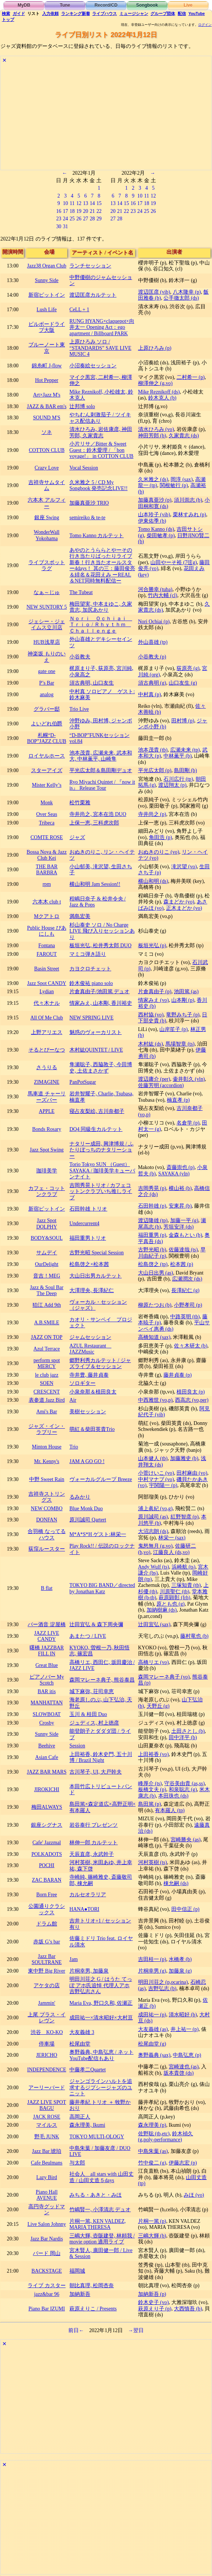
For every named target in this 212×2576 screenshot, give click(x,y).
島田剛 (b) (185, 770)
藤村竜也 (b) (194, 1636)
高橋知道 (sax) (154, 1337)
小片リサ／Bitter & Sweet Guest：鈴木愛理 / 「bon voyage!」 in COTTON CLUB (101, 450)
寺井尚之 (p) (152, 814)
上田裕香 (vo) (153, 1754)
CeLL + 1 (79, 309)
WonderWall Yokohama (47, 535)
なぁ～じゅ (47, 592)
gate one (46, 671)
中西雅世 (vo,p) (155, 1400)
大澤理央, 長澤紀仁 (91, 1290)
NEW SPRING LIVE (91, 1018)
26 (78, 218)
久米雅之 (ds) (153, 479)
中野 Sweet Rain (46, 1479)
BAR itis (47, 1691)
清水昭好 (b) (183, 2014)
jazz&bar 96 (46, 2294)
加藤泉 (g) (180, 1971)
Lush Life (47, 309)
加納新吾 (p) (152, 2294)
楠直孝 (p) (178, 1100)
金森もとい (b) (185, 1235)
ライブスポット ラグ (46, 566)
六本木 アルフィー (46, 503)
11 (72, 203)
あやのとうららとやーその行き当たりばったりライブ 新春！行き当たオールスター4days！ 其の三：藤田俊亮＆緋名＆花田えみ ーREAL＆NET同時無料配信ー (102, 565)
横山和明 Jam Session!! (94, 884)
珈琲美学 (46, 1171)
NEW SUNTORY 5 (46, 607)
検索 (6, 13)
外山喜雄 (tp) (153, 642)
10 (65, 203)
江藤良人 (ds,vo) (171, 1552)
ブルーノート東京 (46, 348)
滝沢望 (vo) (184, 866)
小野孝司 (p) (188, 1305)
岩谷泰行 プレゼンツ (93, 1825)
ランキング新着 (75, 13)
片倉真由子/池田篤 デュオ (99, 991)
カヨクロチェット (90, 969)
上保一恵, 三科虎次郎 (94, 823)
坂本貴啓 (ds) (178, 2073)
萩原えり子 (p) (154, 2309)
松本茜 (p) (181, 1264)
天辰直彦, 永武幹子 (91, 1854)
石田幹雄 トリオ (88, 1209)
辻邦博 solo (82, 406)
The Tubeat (81, 592)
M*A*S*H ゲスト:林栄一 (97, 1534)
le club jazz (47, 1375)
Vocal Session (83, 468)
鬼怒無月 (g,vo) (155, 1546)
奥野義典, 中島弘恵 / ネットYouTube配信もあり (101, 2055)
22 (99, 211)
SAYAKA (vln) (174, 1174)
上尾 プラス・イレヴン (46, 2018)
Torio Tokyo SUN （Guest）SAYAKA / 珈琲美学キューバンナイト (102, 1171)
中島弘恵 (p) (187, 2055)
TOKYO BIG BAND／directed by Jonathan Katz (102, 1588)
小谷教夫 (79, 657)
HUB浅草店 (47, 642)
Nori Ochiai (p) (154, 621)
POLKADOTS (46, 1854)
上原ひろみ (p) (154, 348)
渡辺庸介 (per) (154, 1079)
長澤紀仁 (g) (185, 1290)
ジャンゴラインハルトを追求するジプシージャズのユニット (100, 2087)
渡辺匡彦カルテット (92, 295)
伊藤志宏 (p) (183, 2163)
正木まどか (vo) (184, 908)
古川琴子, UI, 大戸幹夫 (95, 1772)
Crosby (46, 1723)
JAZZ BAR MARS (46, 1772)
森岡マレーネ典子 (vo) (164, 1677)
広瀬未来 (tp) (185, 750)
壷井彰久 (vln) (189, 1079)
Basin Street (46, 969)
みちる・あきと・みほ (95, 2195)
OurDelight (47, 1264)
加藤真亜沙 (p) (154, 500)
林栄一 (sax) (172, 1538)
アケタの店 (47, 1985)
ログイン (205, 25)
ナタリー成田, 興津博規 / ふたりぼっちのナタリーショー (101, 1150)
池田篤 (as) (186, 991)
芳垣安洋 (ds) (178, 1227)
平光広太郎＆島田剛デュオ (100, 770)
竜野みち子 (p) (182, 1015)
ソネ (46, 432)
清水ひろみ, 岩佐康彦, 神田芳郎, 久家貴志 (100, 432)
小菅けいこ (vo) (156, 1473)
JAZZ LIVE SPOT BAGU (46, 2105)
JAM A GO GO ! (87, 1461)
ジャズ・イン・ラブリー (46, 1429)
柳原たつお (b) (154, 1305)
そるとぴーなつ (46, 1050)
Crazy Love (47, 468)
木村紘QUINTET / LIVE (96, 1050)
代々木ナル (47, 1003)
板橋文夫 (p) (152, 1789)
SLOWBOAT (47, 1714)
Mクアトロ (46, 916)
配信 (182, 13)
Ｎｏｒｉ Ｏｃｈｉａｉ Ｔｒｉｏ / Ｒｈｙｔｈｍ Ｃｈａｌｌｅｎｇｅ (100, 625)
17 (65, 211)
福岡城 (77, 2271)
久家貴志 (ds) (184, 435)
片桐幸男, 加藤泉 (89, 1971)
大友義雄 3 (81, 2032)
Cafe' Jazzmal (46, 1842)
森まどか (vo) (178, 902)
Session (77, 1746)
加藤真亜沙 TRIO (89, 503)
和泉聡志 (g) (183, 1789)
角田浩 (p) (160, 837)
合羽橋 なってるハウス (46, 1535)
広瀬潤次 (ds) (187, 1279)
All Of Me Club (46, 1018)
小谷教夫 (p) (152, 657)
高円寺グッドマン (46, 2210)
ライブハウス (104, 13)
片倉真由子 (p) (154, 991)
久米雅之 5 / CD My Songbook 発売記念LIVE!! (98, 486)
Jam (73, 1959)
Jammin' (46, 2003)
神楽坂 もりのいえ (46, 657)
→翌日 (136, 2330)
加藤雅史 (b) (184, 1458)
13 (85, 203)
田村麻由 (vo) (192, 1473)
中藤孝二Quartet (87, 2069)
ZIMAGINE (46, 1082)
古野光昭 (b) (152, 1249)
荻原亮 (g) (188, 668)
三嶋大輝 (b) (152, 2236)
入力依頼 (50, 13)
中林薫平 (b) (177, 756)
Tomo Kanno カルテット (96, 535)
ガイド (19, 13)
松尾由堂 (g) (152, 2044)
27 (85, 218)
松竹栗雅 (79, 802)
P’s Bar (46, 683)
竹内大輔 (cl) (162, 595)
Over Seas (46, 814)
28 (92, 218)
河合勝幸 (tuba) (155, 589)
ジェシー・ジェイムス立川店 (46, 625)
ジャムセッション (90, 1337)
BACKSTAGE (46, 2271)
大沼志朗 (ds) (153, 1531)
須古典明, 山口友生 (91, 683)
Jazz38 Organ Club (46, 266)
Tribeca (46, 823)
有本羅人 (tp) (169, 1810)
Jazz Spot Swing (47, 1150)
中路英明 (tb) (185, 1316)
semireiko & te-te (87, 517)
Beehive (46, 1746)
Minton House (46, 1447)
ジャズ (77, 837)
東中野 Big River (46, 1971)
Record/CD (106, 5)
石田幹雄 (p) (152, 1206)
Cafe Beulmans (46, 2163)
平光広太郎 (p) (154, 770)
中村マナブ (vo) (156, 1479)
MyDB (24, 5)
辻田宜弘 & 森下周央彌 (96, 1624)
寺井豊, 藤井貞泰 (89, 1375)
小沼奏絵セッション (92, 365)
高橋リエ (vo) (153, 1662)
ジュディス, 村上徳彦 (94, 1723)
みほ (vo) (194, 2195)
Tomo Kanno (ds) (156, 529)
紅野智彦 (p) (185, 1517)
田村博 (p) (182, 720)
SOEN (46, 1383)
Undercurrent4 (84, 1223)
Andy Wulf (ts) (153, 1567)
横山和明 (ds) (153, 881)
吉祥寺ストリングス (46, 1497)
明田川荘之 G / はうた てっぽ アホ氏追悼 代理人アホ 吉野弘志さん (100, 1985)
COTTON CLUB (47, 450)
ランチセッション (90, 266)
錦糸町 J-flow (47, 365)
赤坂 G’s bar (46, 1942)
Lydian (47, 991)
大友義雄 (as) (153, 2029)
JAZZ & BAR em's (46, 406)
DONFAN (46, 1520)
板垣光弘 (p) (152, 945)
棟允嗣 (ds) (175, 1883)
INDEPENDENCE (46, 2069)
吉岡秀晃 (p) (152, 1188)
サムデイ (46, 1252)
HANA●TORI (84, 1909)
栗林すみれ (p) (189, 514)
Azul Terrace (47, 1349)
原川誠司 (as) (153, 1517)
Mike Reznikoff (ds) (159, 392)
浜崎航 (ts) (184, 1567)
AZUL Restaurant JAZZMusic (90, 1349)
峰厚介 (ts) (150, 1783)
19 (78, 211)
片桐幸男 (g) (152, 1971)
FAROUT (47, 954)
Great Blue (46, 1665)
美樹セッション (87, 1411)
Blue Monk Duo (86, 1508)
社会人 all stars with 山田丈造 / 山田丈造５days (101, 2177)
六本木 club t (46, 902)
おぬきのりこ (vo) (158, 852)
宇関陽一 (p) (163, 1485)
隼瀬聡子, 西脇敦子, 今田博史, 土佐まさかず (100, 1068)
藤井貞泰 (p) (177, 1375)
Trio (73, 1447)
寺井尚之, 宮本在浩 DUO (97, 814)
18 (72, 211)
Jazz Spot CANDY (46, 983)
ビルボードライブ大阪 (46, 327)
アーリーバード (46, 2087)
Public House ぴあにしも (46, 931)
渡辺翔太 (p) (172, 785)
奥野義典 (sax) (154, 2055)
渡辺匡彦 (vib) (154, 292)
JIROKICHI (46, 1789)
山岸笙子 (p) (173, 1029)
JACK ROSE (46, 2117)
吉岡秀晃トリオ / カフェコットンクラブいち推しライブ (100, 1191)
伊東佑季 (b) (152, 521)
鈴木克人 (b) (162, 398)
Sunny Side (47, 280)
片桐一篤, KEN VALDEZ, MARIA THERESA (97, 2224)
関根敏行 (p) (174, 485)
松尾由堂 (79, 2044)
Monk (47, 802)
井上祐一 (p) (185, 2029)
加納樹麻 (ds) (162, 1610)
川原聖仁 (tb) (174, 1591)
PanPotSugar (82, 1082)
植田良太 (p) (191, 1392)
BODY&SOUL (47, 1238)
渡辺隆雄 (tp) (153, 1220)
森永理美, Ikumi (87, 2125)
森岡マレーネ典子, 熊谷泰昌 (102, 1680)
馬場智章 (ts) (179, 1044)
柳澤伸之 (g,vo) (155, 383)
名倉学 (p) (188, 1123)
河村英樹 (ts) (152, 1862)
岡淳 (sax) (182, 479)
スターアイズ (46, 770)
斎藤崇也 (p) (180, 1167)
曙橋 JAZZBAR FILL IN (46, 1651)
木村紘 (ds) (150, 1044)
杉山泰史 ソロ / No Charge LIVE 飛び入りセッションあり (102, 931)
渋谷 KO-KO (47, 2032)
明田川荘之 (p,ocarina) (163, 1982)
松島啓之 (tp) (153, 1264)
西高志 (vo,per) (191, 1400)
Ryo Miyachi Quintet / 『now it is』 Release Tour (102, 785)
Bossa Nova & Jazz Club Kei (46, 855)
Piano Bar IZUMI (46, 2309)
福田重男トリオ (87, 1238)
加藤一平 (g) (184, 1220)
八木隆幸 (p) (187, 292)
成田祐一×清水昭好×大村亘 (101, 2017)
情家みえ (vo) (153, 1000)
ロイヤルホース (46, 756)
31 (65, 226)
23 (58, 218)
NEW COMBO (47, 1508)
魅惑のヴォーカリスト (95, 1032)
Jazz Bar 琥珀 (46, 2151)
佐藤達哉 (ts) (183, 1249)
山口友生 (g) (183, 683)
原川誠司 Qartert (87, 1520)
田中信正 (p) (185, 1909)
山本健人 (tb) (153, 1458)
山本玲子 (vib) (154, 514)
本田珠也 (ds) (173, 1796)
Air (72, 1400)
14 (92, 203)
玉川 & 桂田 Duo (88, 1714)
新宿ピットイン (46, 295)
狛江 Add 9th (46, 1305)
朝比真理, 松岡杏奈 (91, 2285)
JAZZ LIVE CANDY (46, 1636)
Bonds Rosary (46, 1129)
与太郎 (77, 2163)
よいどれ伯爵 (46, 723)
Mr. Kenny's (46, 1461)
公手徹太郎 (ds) (181, 298)
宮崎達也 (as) (184, 2066)
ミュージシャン (133, 13)
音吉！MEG (46, 1276)
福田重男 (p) (152, 1235)
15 (99, 203)
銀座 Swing (46, 517)
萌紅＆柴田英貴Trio (92, 1429)
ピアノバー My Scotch (46, 1680)
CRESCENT (47, 1392)
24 (65, 218)
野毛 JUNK (46, 2136)
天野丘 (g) (158, 1706)
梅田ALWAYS (46, 1807)
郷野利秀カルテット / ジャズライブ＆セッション (100, 1364)
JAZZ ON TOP (46, 1337)
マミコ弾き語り (87, 954)
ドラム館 (46, 1924)
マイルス (46, 2125)
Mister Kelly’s (46, 785)
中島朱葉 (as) (153, 2151)
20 (85, 211)
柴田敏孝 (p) (161, 535)
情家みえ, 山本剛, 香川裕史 (100, 1003)
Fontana (46, 945)
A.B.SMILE (46, 1322)
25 (72, 218)
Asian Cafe (46, 1757)
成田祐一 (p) (152, 2014)
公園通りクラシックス (46, 1909)
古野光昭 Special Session (96, 1252)
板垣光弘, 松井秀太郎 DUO (100, 945)
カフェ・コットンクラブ (46, 1191)
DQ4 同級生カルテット (95, 1129)
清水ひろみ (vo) (156, 429)
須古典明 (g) (152, 683)
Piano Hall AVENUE (46, 2195)
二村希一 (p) (191, 377)
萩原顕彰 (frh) (174, 1597)
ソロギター (82, 1383)
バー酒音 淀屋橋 (46, 1624)
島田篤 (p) (149, 1804)
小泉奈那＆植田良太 (92, 1392)
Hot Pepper (46, 380)
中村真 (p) (149, 694)
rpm (47, 884)
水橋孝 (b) (180, 1959)
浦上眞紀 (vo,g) (155, 1508)
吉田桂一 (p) (152, 1959)
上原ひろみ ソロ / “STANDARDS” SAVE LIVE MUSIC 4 (100, 348)
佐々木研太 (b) (190, 1346)
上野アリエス (46, 1032)
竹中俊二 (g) (152, 2163)
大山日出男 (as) (155, 1273)
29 (99, 218)
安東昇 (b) (180, 1206)
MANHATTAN (47, 1702)
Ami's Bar (46, 1411)
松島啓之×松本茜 (89, 1264)
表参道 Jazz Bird (47, 1400)
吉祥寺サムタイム (46, 486)
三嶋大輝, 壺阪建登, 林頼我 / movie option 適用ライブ (102, 2239)
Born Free (46, 1894)
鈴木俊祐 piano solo (91, 983)
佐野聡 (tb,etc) (154, 2133)
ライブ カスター (46, 2285)
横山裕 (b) (180, 1188)
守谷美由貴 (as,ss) (184, 1783)
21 (92, 211)
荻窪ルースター (46, 1549)
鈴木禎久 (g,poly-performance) (165, 2137)
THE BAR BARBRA (46, 870)
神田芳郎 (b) (152, 435)
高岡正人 (79, 2117)
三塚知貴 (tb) (186, 1585)
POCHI (46, 1865)
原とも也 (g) (170, 1604)
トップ (8, 19)
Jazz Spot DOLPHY (46, 1224)
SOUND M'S (46, 417)
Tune (65, 5)
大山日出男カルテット (95, 1276)
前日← (76, 2330)
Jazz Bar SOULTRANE (47, 1959)
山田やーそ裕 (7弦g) (173, 562)
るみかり (79, 1497)
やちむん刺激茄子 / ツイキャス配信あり (100, 418)
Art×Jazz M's (46, 395)
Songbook (147, 5)
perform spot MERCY (47, 1364)
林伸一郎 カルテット (93, 1842)
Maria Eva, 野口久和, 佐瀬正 (100, 2003)
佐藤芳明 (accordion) (161, 1085)
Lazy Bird (46, 2177)
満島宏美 (79, 916)
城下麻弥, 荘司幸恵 (91, 1691)
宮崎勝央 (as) (185, 1839)
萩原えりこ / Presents (93, 2309)
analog (47, 694)
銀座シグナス (46, 1825)
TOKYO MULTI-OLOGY (96, 2136)
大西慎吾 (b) (188, 2309)
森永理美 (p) (152, 2125)
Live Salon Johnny (46, 2224)
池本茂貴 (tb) (153, 750)
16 (58, 211)
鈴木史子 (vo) (153, 2302)
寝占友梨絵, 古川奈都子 (96, 1111)
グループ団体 (162, 13)
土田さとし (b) (188, 1731)
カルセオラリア (87, 1894)
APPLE (46, 1111)
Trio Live (79, 709)
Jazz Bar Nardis (46, 2239)
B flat (47, 1588)
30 (58, 226)
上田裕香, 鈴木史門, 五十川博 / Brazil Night (100, 1757)
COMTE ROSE (47, 837)
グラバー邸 (47, 709)
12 (78, 203)
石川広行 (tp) (178, 779)
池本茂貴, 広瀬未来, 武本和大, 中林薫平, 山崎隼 (100, 756)
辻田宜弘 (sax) (154, 1624)
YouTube (196, 13)
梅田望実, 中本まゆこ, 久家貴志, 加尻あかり (100, 607)
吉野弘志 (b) (162, 1988)
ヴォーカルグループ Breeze (100, 1479)
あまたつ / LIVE (87, 1636)
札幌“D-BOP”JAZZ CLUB (46, 738)
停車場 (46, 2044)
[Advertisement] (106, 117)
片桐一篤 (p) (152, 2221)
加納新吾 (79, 2294)
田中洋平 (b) (183, 1737)
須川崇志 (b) (188, 500)
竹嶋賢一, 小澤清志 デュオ (100, 2209)
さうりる (46, 1067)
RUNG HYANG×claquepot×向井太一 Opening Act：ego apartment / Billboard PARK (101, 327)
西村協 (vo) (150, 1015)
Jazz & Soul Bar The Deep (46, 1291)
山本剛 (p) (182, 1000)
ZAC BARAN (46, 1880)
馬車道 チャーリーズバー (46, 1097)
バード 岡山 (46, 2253)
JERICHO (46, 2055)
